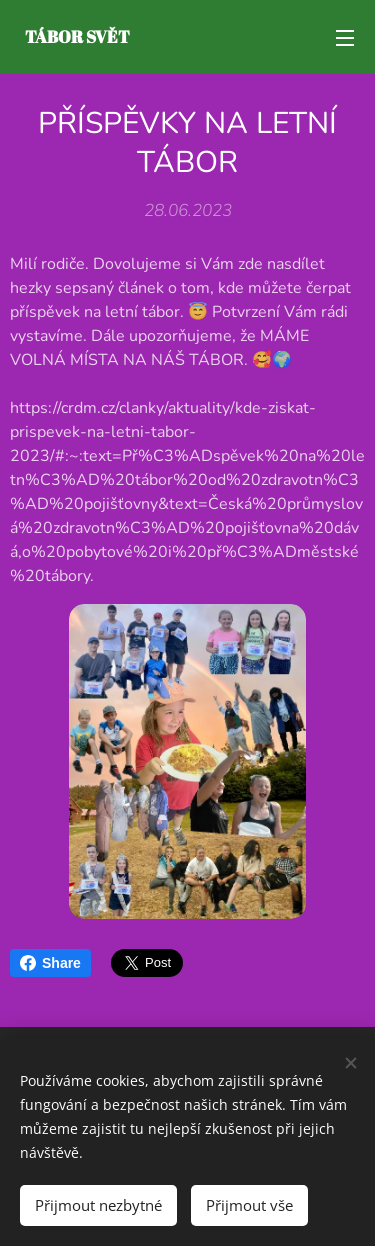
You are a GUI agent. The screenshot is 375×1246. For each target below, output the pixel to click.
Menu (345, 38)
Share (50, 963)
